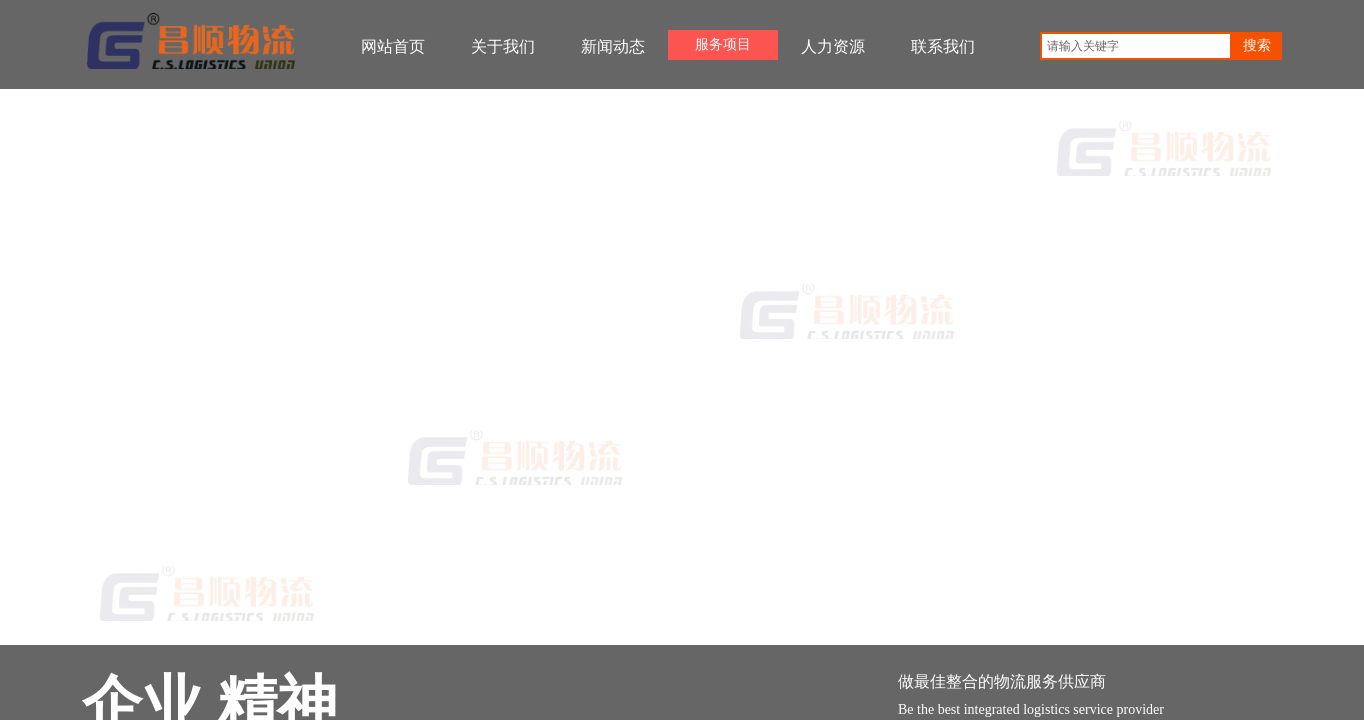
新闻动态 (613, 46)
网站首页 (393, 46)
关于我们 (503, 46)
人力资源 (833, 46)
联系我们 (943, 46)
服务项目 (723, 44)
